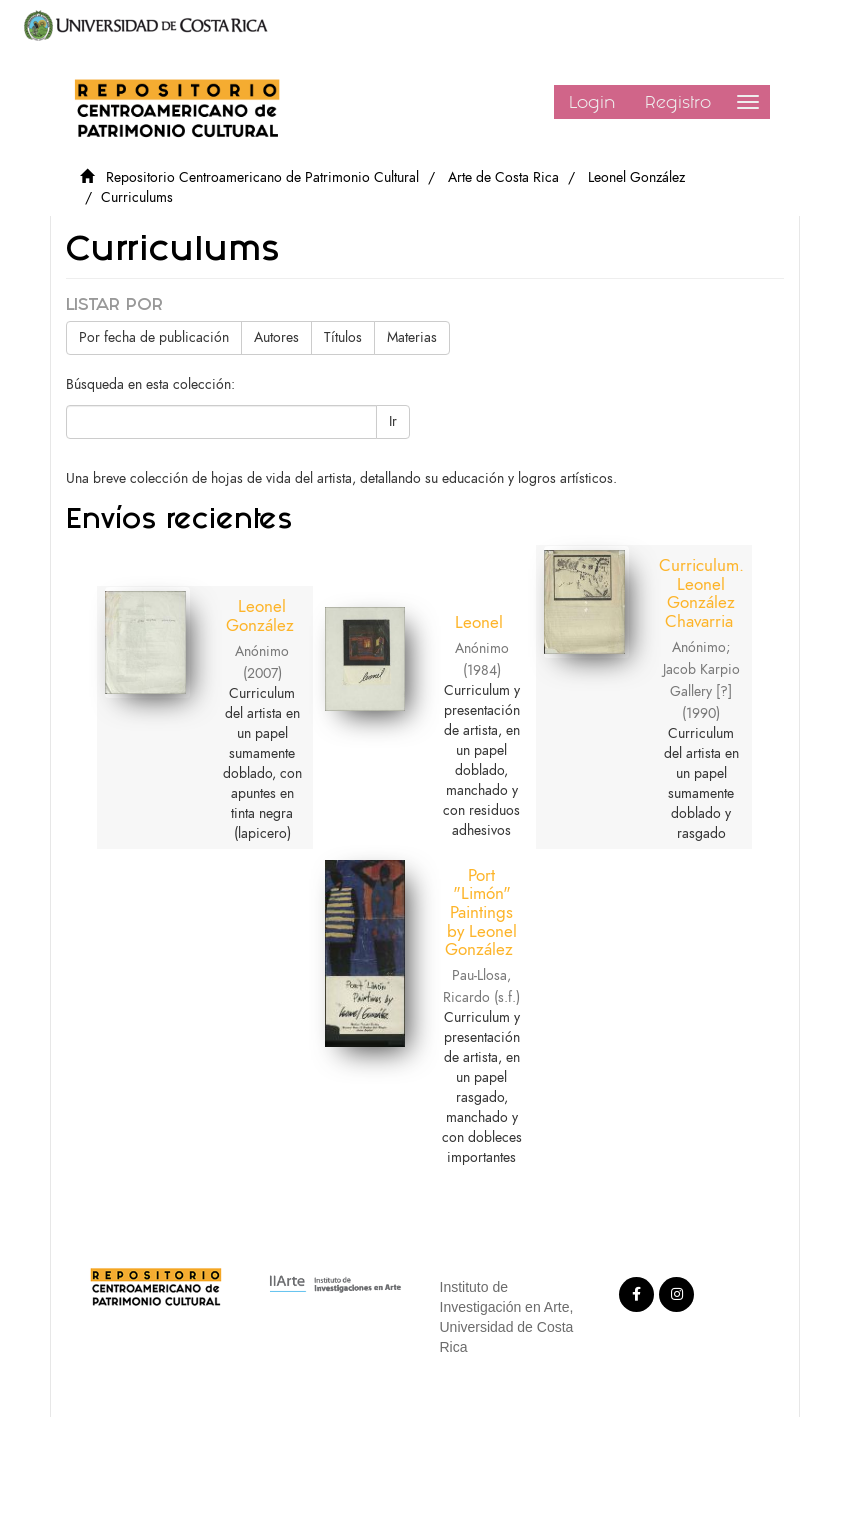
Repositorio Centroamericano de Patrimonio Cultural (262, 177)
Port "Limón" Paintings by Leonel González (481, 912)
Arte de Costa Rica (503, 177)
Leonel (479, 622)
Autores (276, 337)
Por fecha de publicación (154, 337)
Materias (412, 337)
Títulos (343, 337)
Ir (393, 421)
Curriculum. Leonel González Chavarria (701, 593)
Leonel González (636, 177)
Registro (678, 102)
